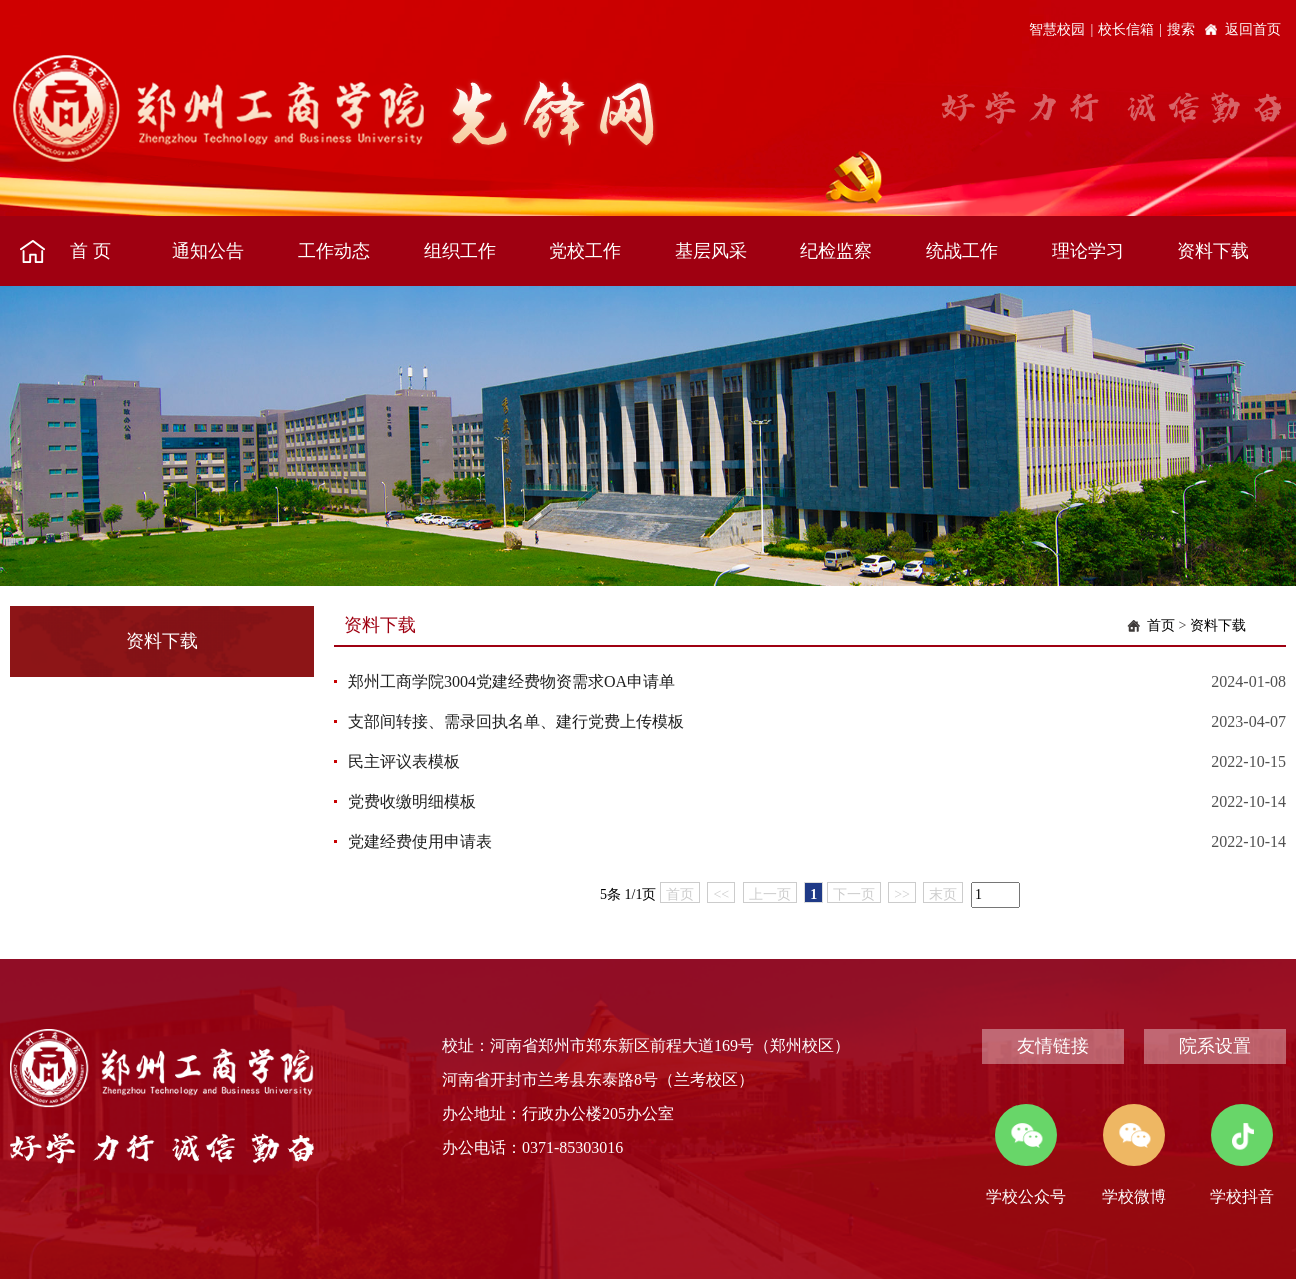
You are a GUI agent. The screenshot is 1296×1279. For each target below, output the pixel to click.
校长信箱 (1126, 29)
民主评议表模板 (404, 761)
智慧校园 (1057, 29)
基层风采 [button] (711, 251)
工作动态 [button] (334, 251)
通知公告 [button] (208, 251)
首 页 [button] (90, 251)
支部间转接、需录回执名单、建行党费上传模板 (516, 721)
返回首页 (1253, 29)
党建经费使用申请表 (420, 841)
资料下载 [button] (1213, 251)
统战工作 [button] (962, 251)
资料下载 (1218, 625)
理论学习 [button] (1088, 251)
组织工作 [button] (460, 251)
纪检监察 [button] (836, 251)
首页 (1161, 625)
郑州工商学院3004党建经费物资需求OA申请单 (511, 681)
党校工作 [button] (585, 251)
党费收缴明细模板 (412, 801)
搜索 (1181, 29)
